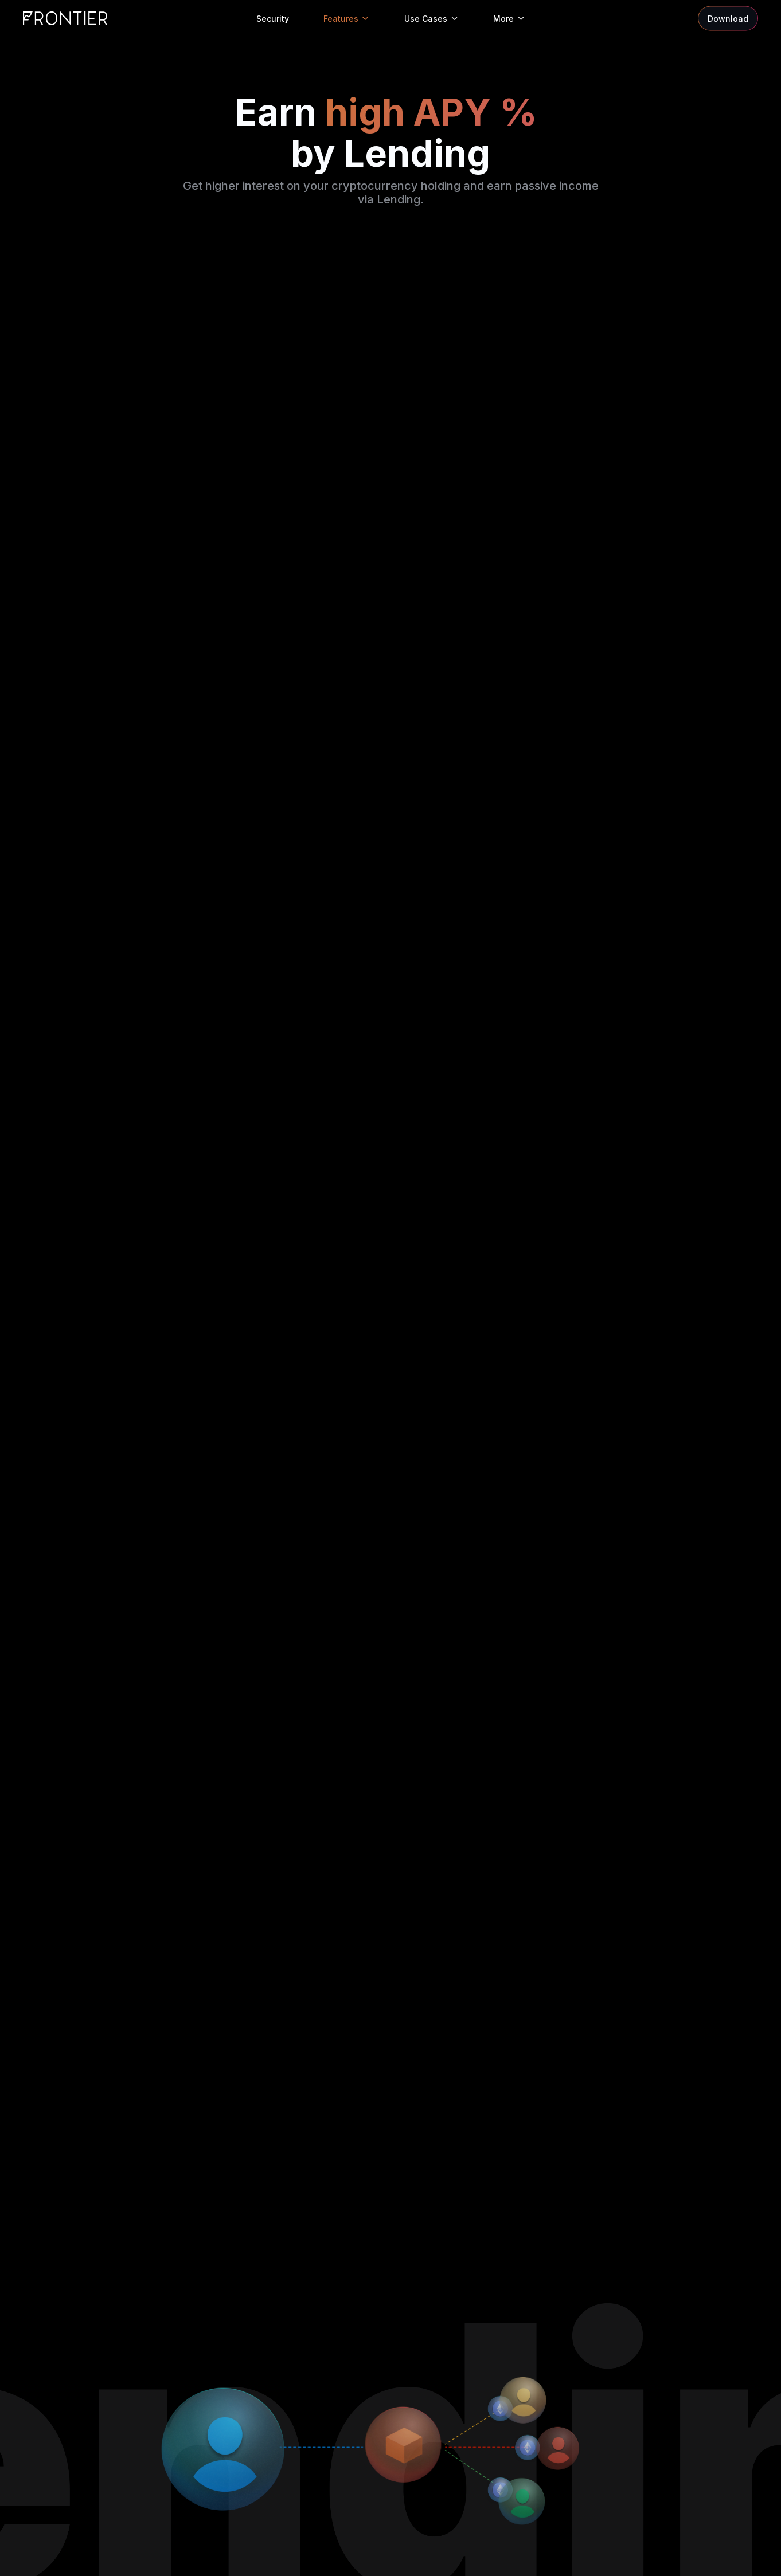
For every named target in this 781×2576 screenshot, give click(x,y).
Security (272, 18)
